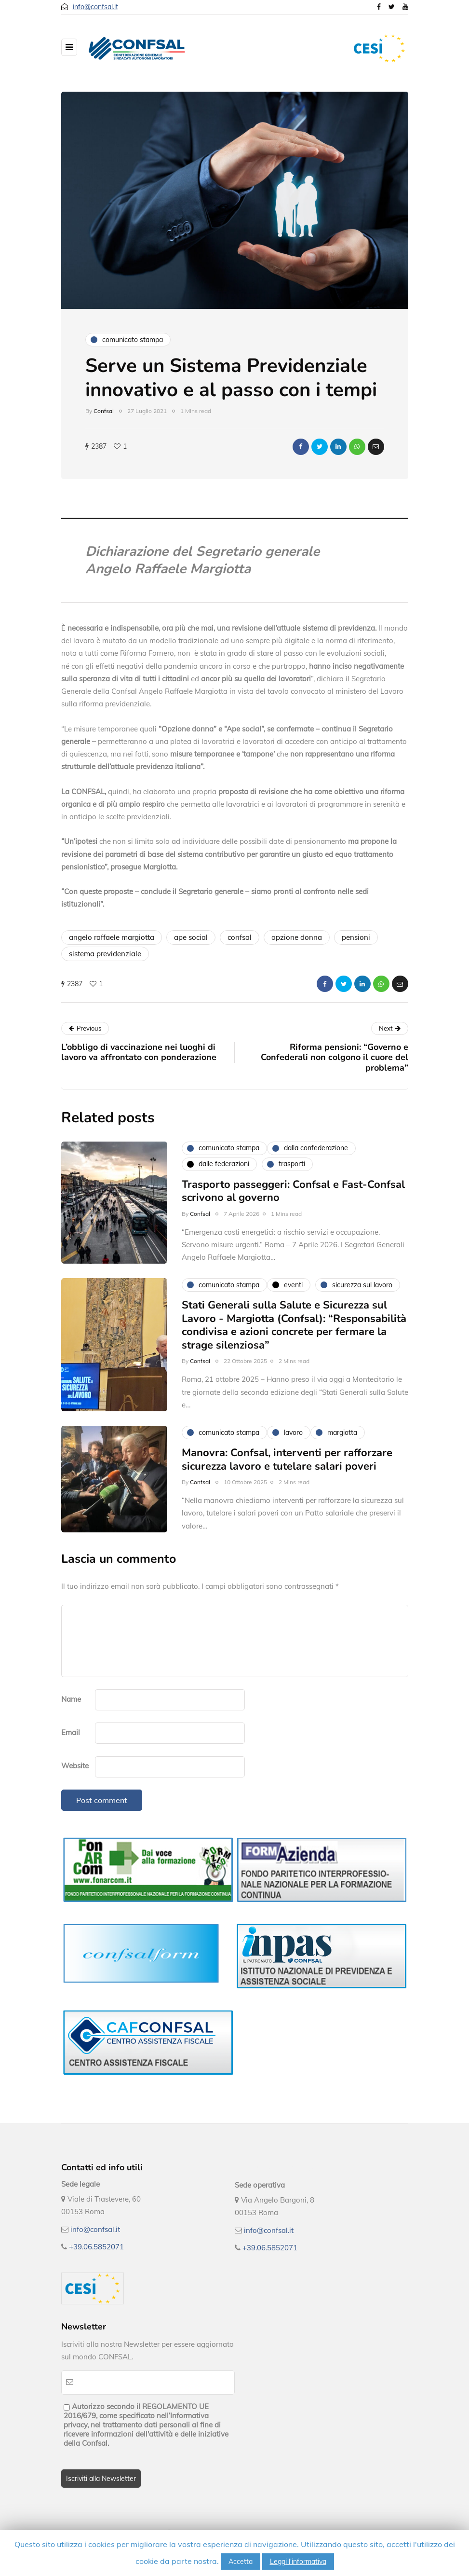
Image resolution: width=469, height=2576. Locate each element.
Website (75, 1765)
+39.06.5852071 (96, 2246)
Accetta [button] (240, 2561)
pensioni (356, 937)
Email (70, 1732)
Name (71, 1699)
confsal (240, 937)
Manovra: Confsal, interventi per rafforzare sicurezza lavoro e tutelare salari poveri (287, 1466)
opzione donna (296, 937)
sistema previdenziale (105, 953)
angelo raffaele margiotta (111, 937)
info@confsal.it (95, 6)
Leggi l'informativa (298, 2561)
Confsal (104, 410)
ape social (191, 937)
